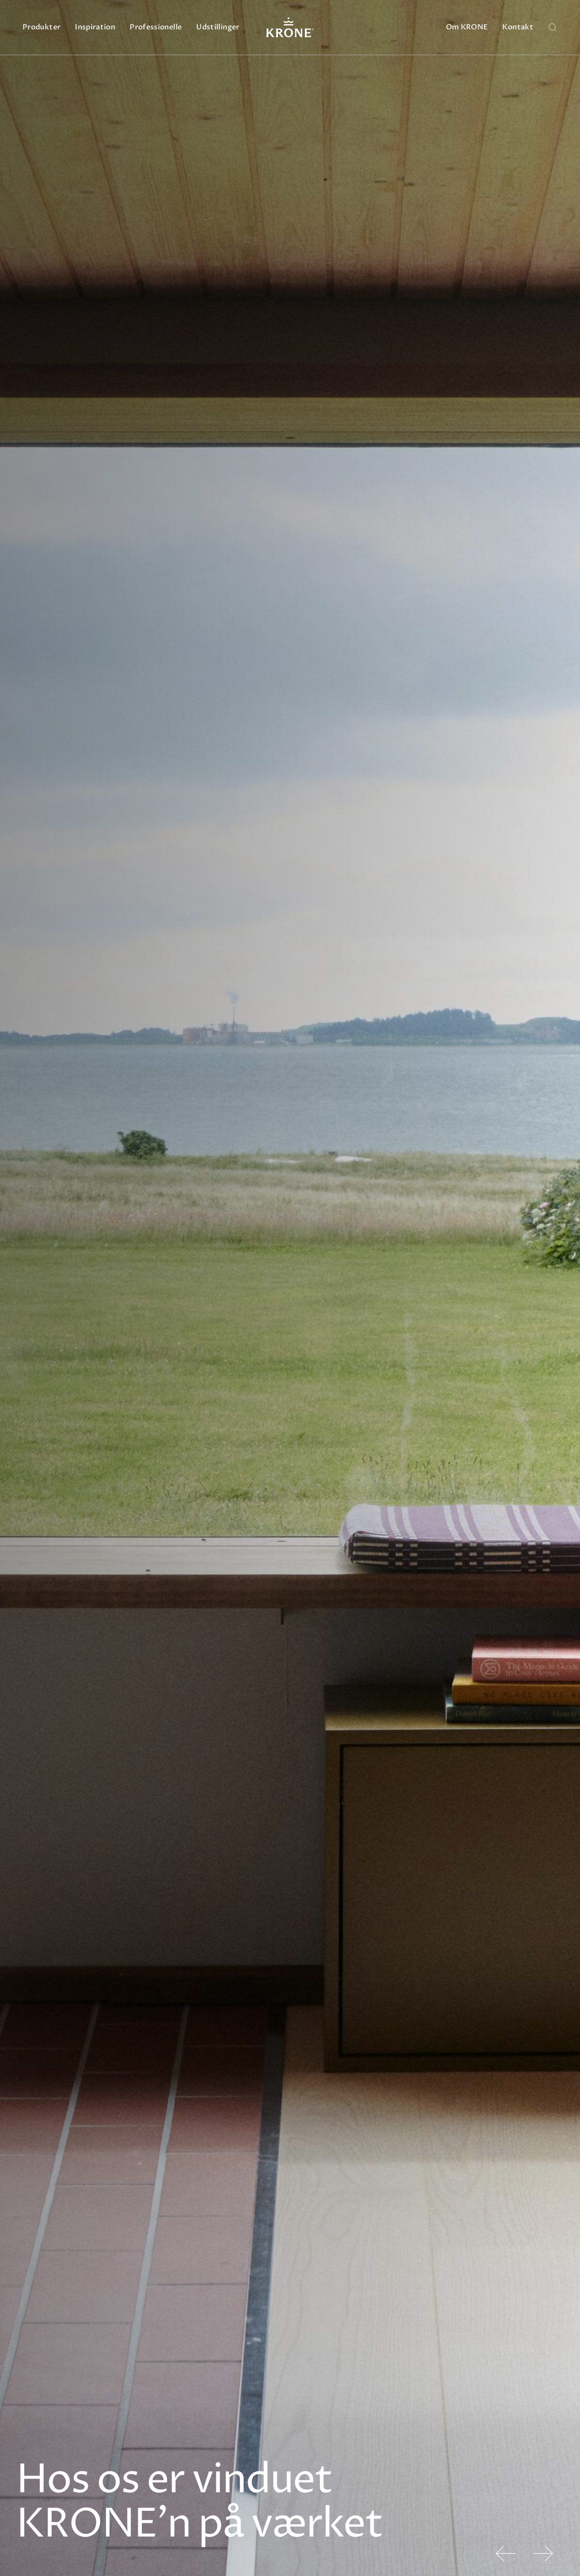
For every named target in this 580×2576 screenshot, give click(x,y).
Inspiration (95, 27)
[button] (505, 2553)
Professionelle (156, 27)
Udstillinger (217, 27)
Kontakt (517, 27)
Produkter (41, 27)
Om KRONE (467, 27)
